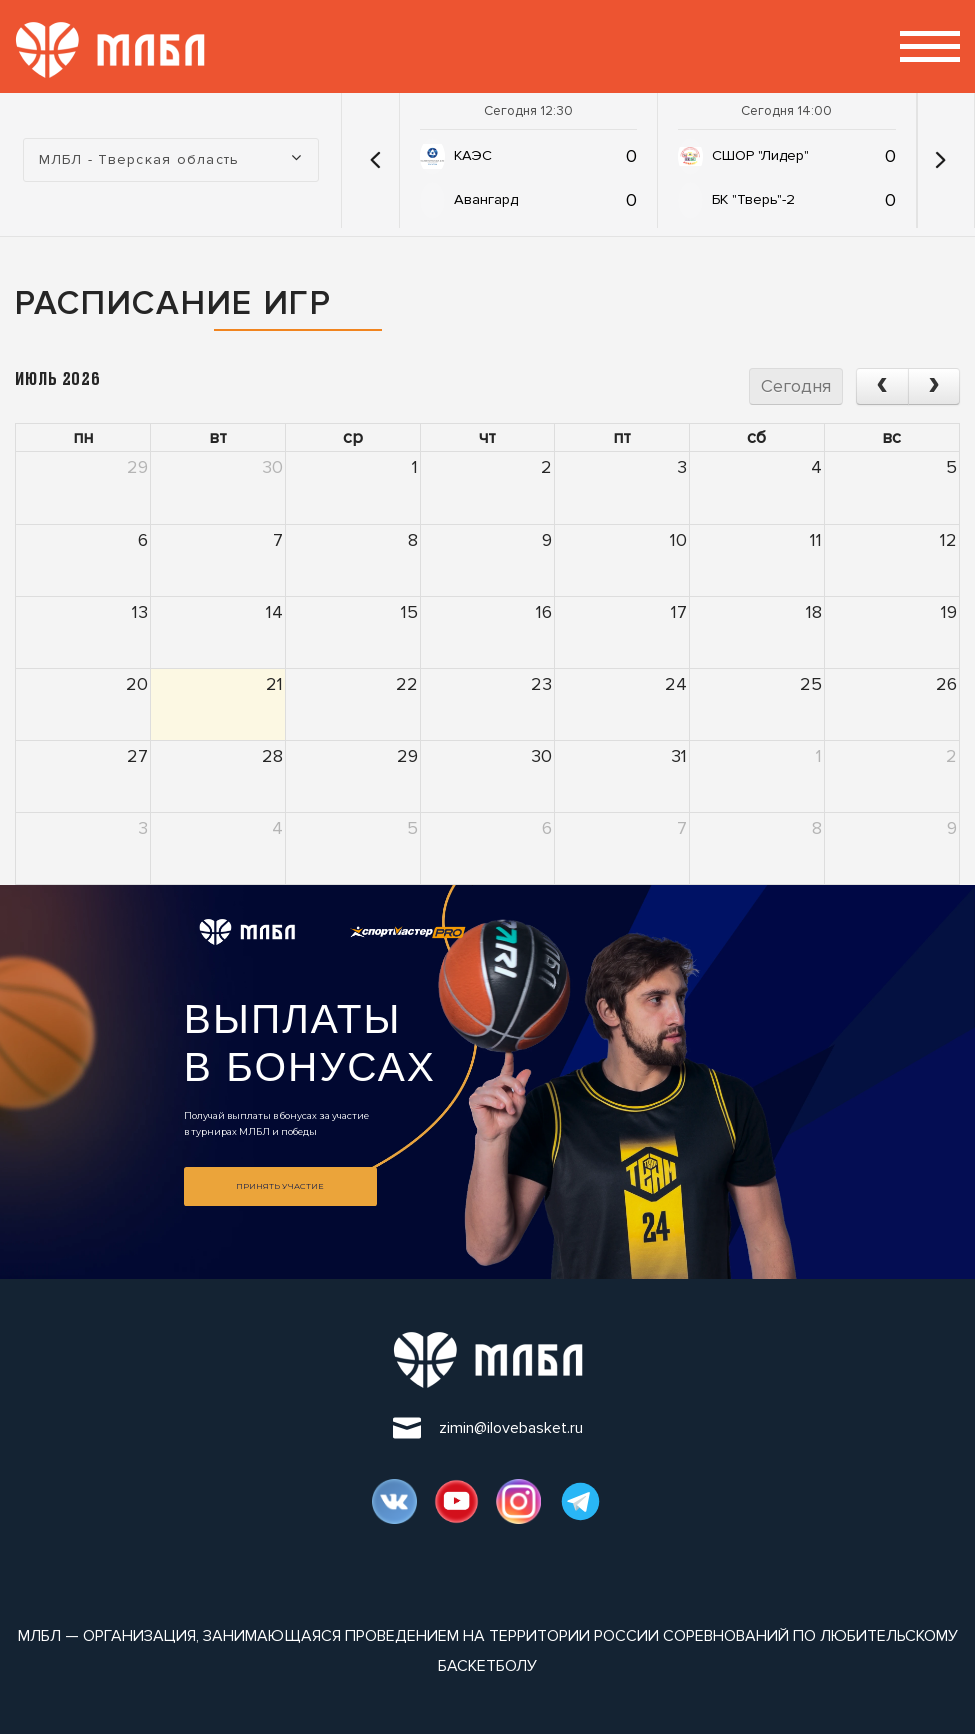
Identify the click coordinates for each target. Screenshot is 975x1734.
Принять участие (280, 1186)
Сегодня (796, 386)
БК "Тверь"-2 (753, 199)
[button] (376, 160)
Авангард (486, 199)
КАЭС (473, 155)
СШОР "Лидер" (760, 155)
